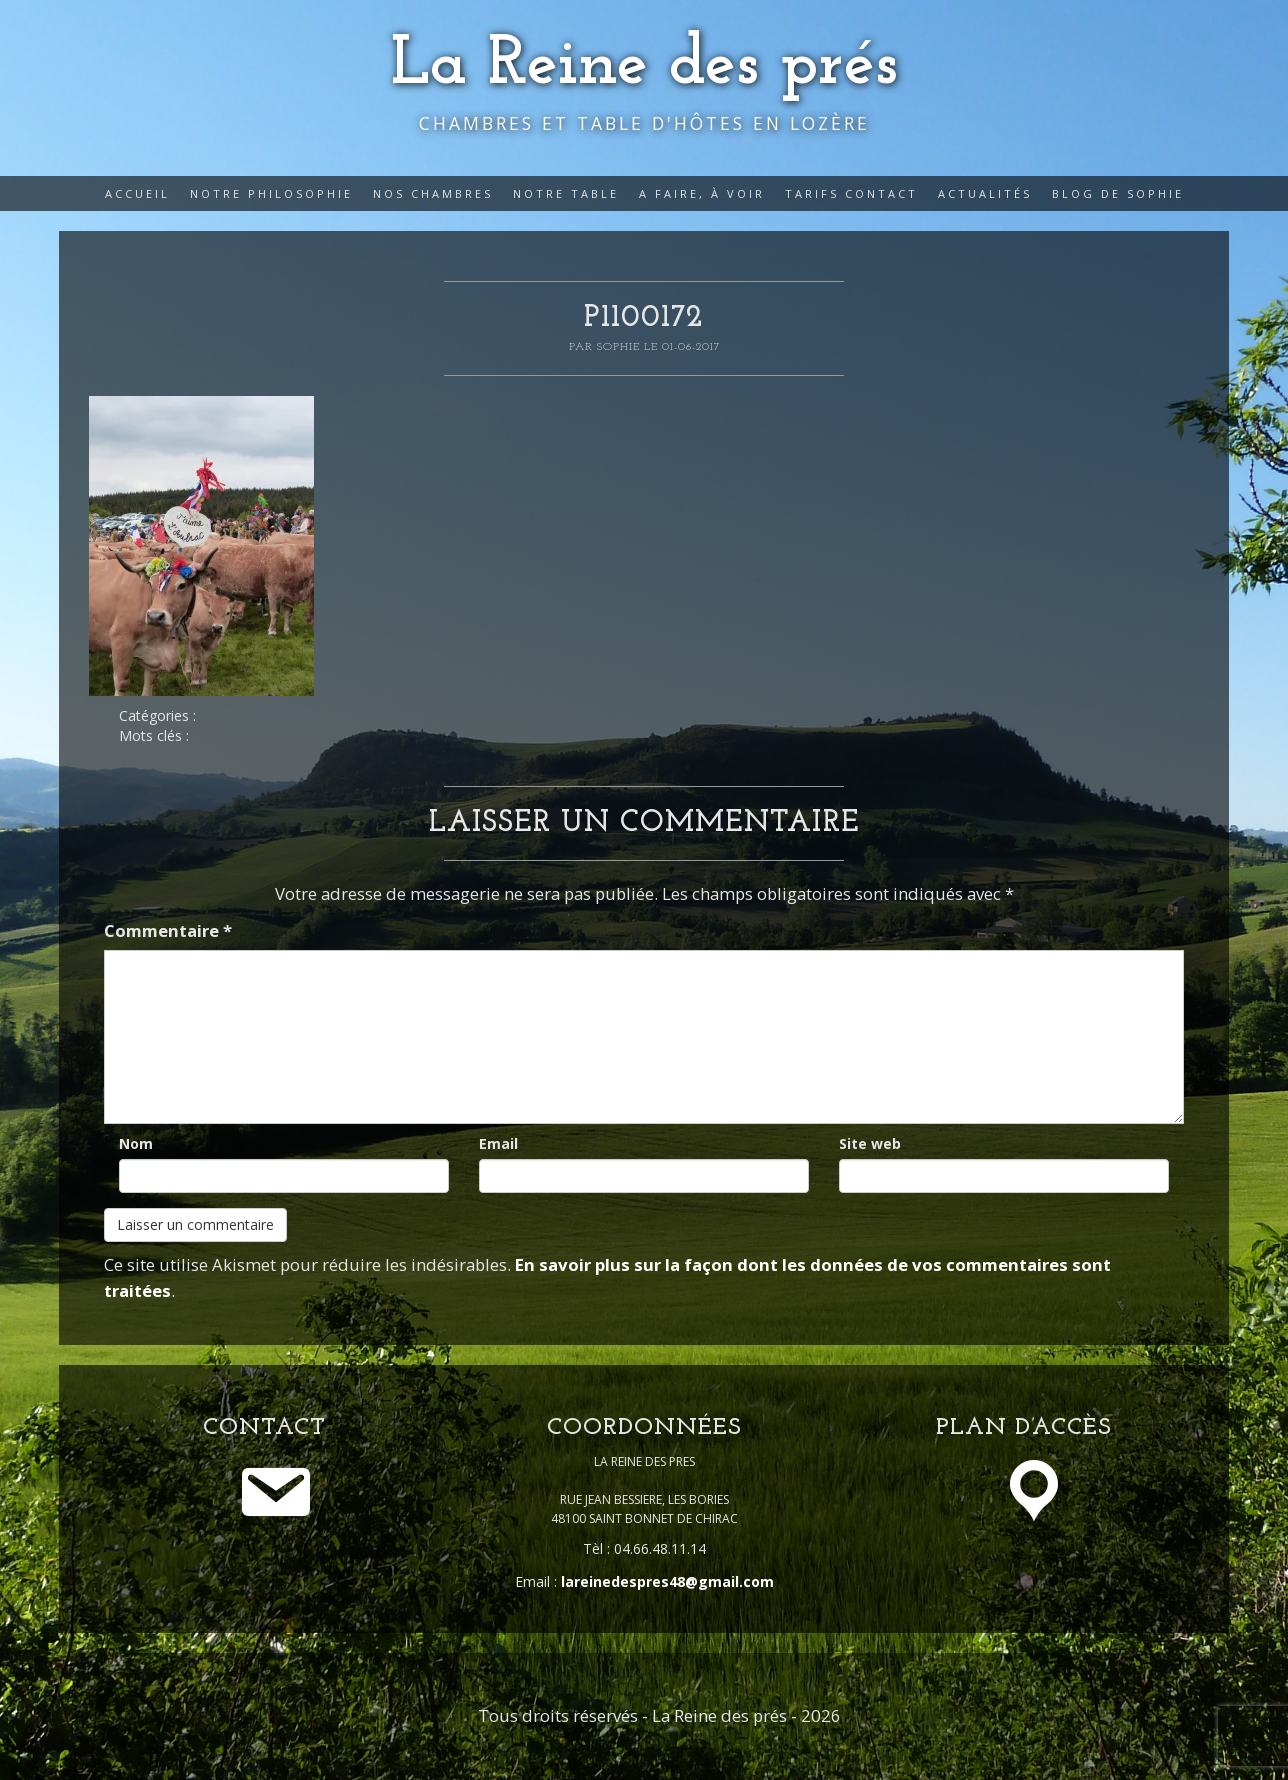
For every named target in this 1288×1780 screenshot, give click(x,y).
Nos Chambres (433, 193)
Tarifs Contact (851, 193)
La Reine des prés (644, 65)
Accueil (137, 193)
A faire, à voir (702, 193)
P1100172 (644, 318)
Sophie (620, 347)
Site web (870, 1143)
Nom (136, 1143)
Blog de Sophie (1118, 193)
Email (498, 1143)
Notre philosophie (271, 193)
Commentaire (168, 930)
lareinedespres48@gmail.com (667, 1581)
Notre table (566, 193)
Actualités (985, 193)
